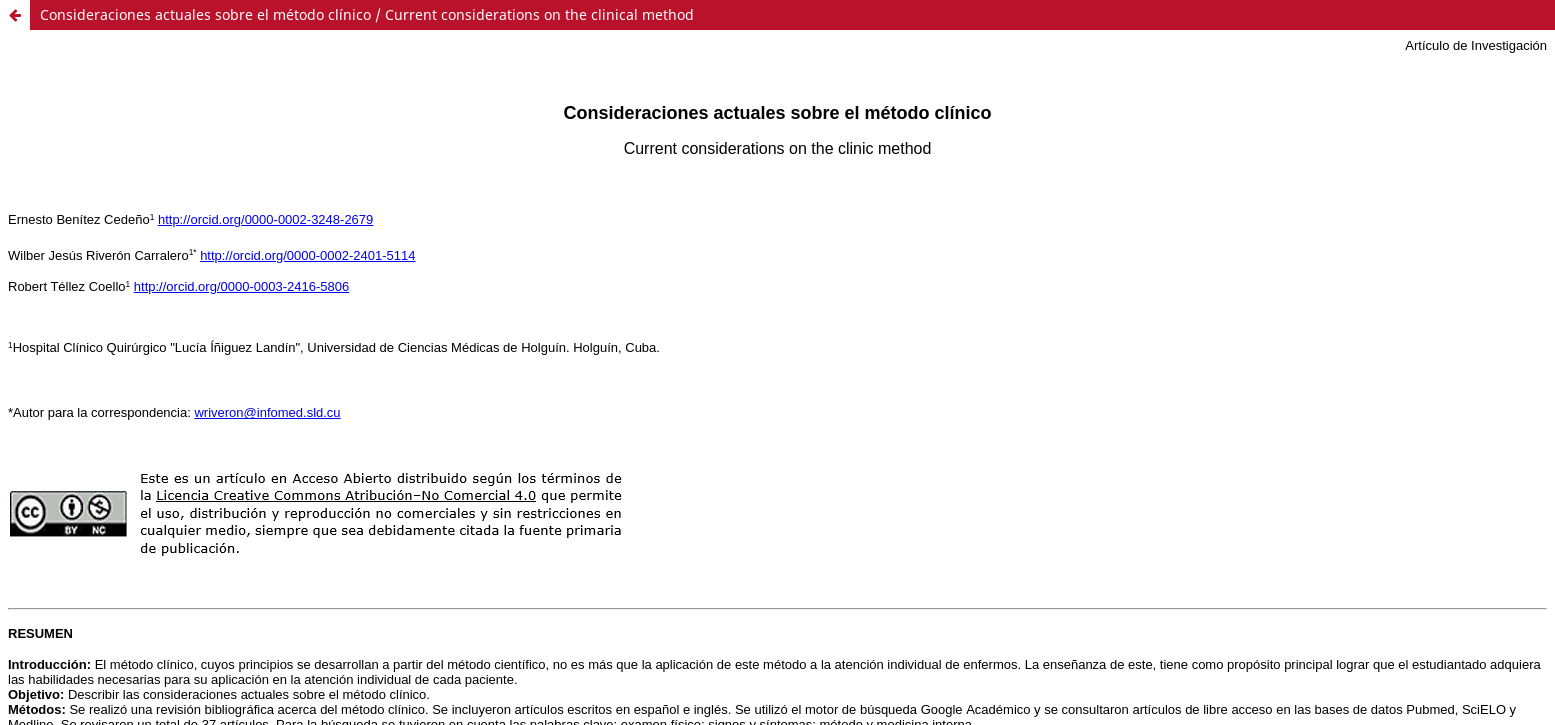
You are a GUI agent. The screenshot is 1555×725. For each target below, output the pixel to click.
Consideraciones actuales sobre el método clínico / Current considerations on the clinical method (367, 14)
